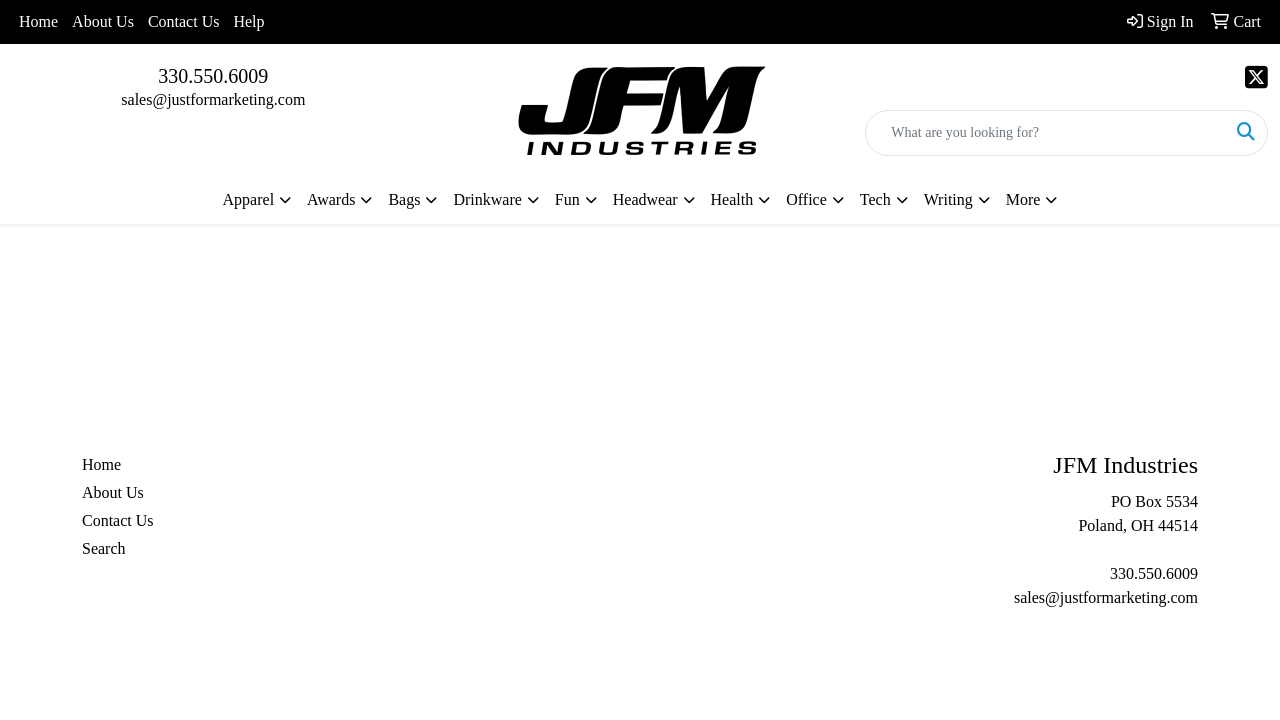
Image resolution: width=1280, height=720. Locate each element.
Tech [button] (875, 199)
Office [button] (806, 199)
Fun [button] (567, 199)
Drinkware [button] (487, 199)
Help (248, 21)
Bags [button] (404, 199)
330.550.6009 (213, 76)
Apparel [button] (249, 199)
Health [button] (732, 199)
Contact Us (184, 21)
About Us (103, 21)
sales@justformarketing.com (213, 99)
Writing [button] (948, 199)
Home (38, 21)
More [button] (1023, 199)
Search (104, 548)
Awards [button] (331, 199)
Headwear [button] (645, 199)
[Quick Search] (1045, 133)
